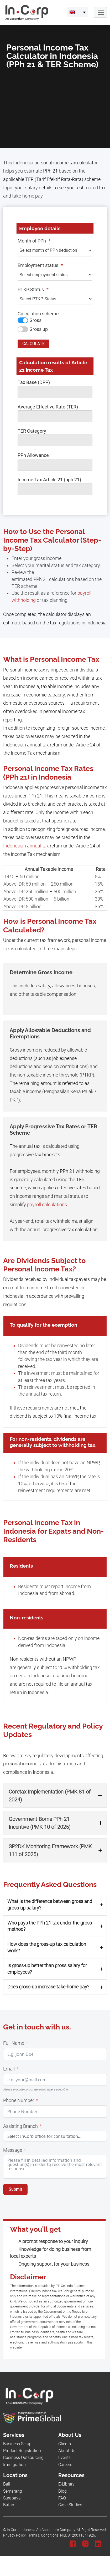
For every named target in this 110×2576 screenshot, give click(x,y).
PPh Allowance (33, 455)
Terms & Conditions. (43, 2535)
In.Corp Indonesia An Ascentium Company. (41, 2530)
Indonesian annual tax (26, 845)
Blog (62, 2491)
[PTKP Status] (55, 299)
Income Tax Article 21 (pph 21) (49, 479)
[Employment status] (55, 275)
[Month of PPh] (55, 250)
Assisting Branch (20, 2126)
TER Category (32, 431)
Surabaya (12, 2498)
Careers (65, 2464)
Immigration (14, 2464)
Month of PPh (34, 241)
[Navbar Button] (100, 12)
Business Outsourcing (23, 2457)
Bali (6, 2484)
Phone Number (18, 2100)
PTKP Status (33, 289)
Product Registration (22, 2450)
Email (9, 2069)
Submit (15, 2189)
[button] (55, 1796)
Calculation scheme (38, 313)
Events (64, 2457)
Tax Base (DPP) (34, 382)
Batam (9, 2504)
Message (12, 2150)
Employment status (40, 265)
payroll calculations (47, 1204)
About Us (66, 2450)
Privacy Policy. (14, 2535)
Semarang (12, 2491)
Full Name (13, 2043)
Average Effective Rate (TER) (48, 407)
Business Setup (17, 2443)
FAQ (62, 2498)
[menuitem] (77, 12)
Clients (64, 2443)
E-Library (66, 2484)
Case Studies (70, 2504)
